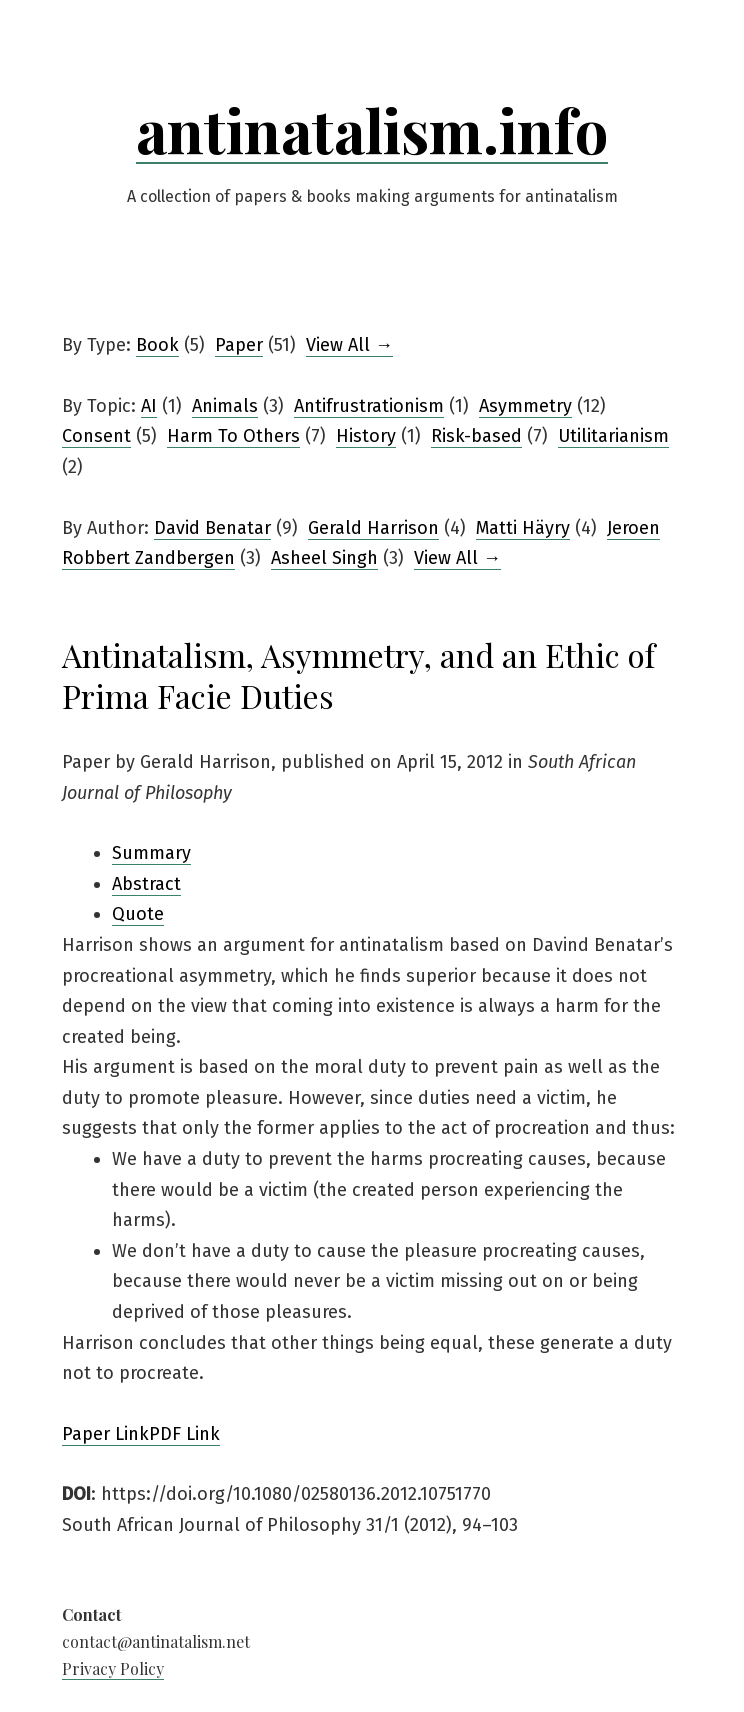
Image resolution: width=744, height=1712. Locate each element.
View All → (349, 345)
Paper (239, 345)
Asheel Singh (324, 558)
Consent (96, 436)
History (366, 436)
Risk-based (476, 436)
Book (157, 345)
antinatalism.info (372, 129)
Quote (138, 914)
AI (149, 406)
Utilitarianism (613, 436)
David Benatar (212, 528)
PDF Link (184, 1434)
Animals (225, 406)
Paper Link (105, 1434)
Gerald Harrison (373, 528)
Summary (151, 853)
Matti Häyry (523, 528)
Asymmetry (525, 406)
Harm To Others (233, 436)
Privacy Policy (113, 1668)
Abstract (146, 884)
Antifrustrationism (369, 406)
